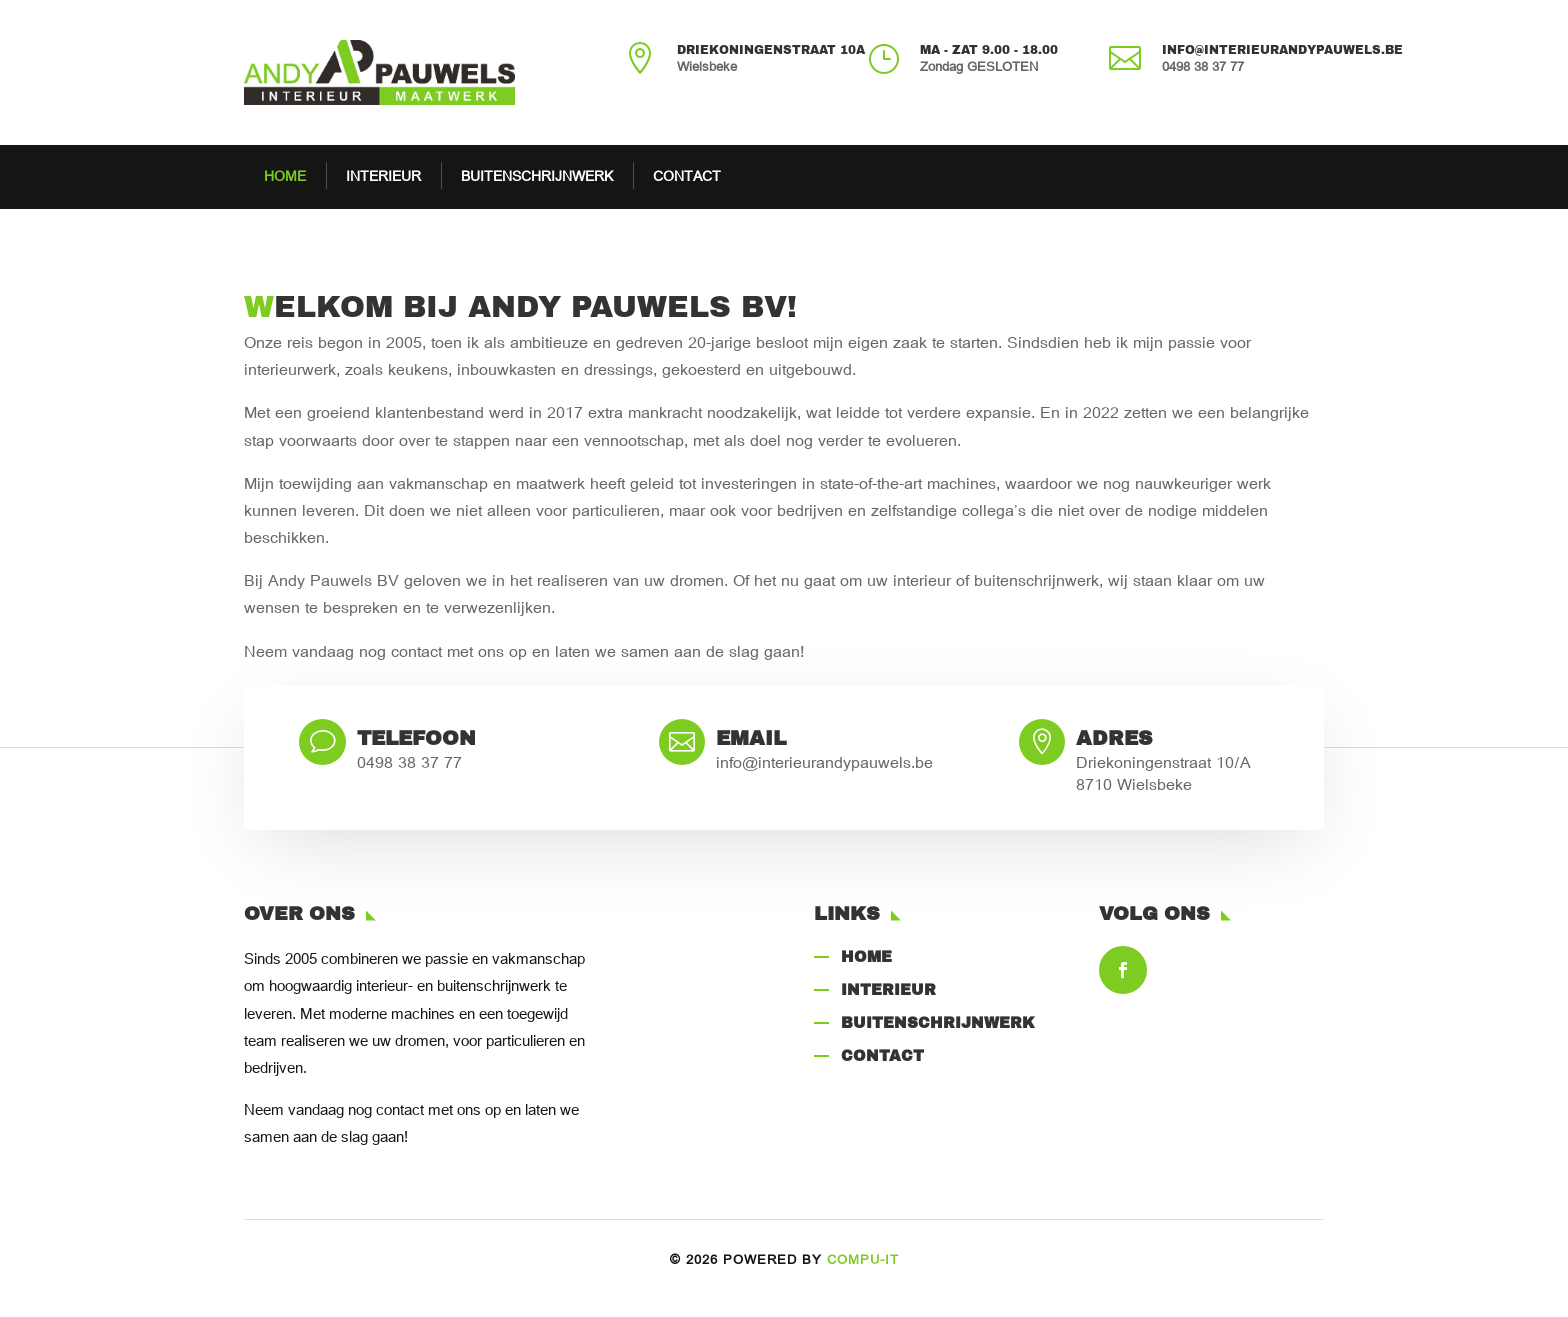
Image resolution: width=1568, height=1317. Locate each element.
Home (866, 956)
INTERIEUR (383, 177)
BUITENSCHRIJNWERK (537, 177)
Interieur (888, 989)
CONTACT (687, 177)
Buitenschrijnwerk (938, 1022)
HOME (285, 177)
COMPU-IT (863, 1260)
